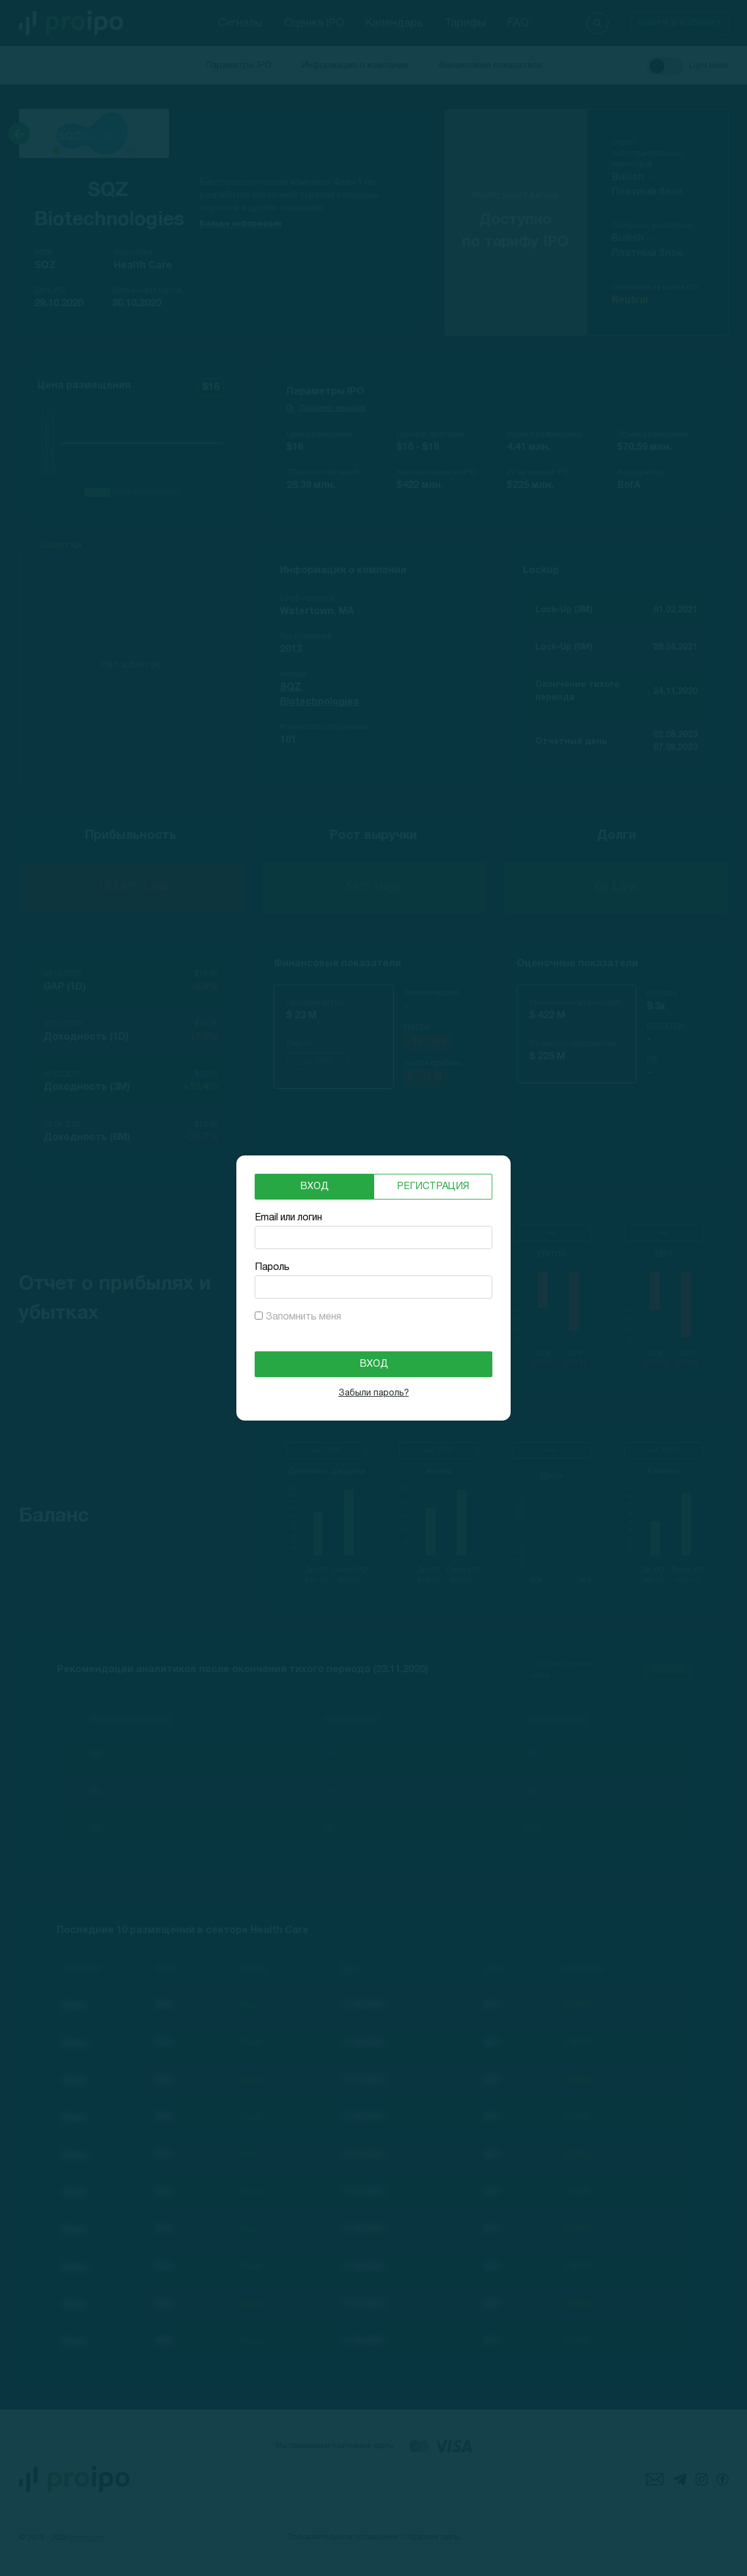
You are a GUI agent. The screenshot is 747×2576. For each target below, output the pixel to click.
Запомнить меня (303, 1317)
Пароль (272, 1267)
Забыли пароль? (374, 1393)
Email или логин (288, 1218)
